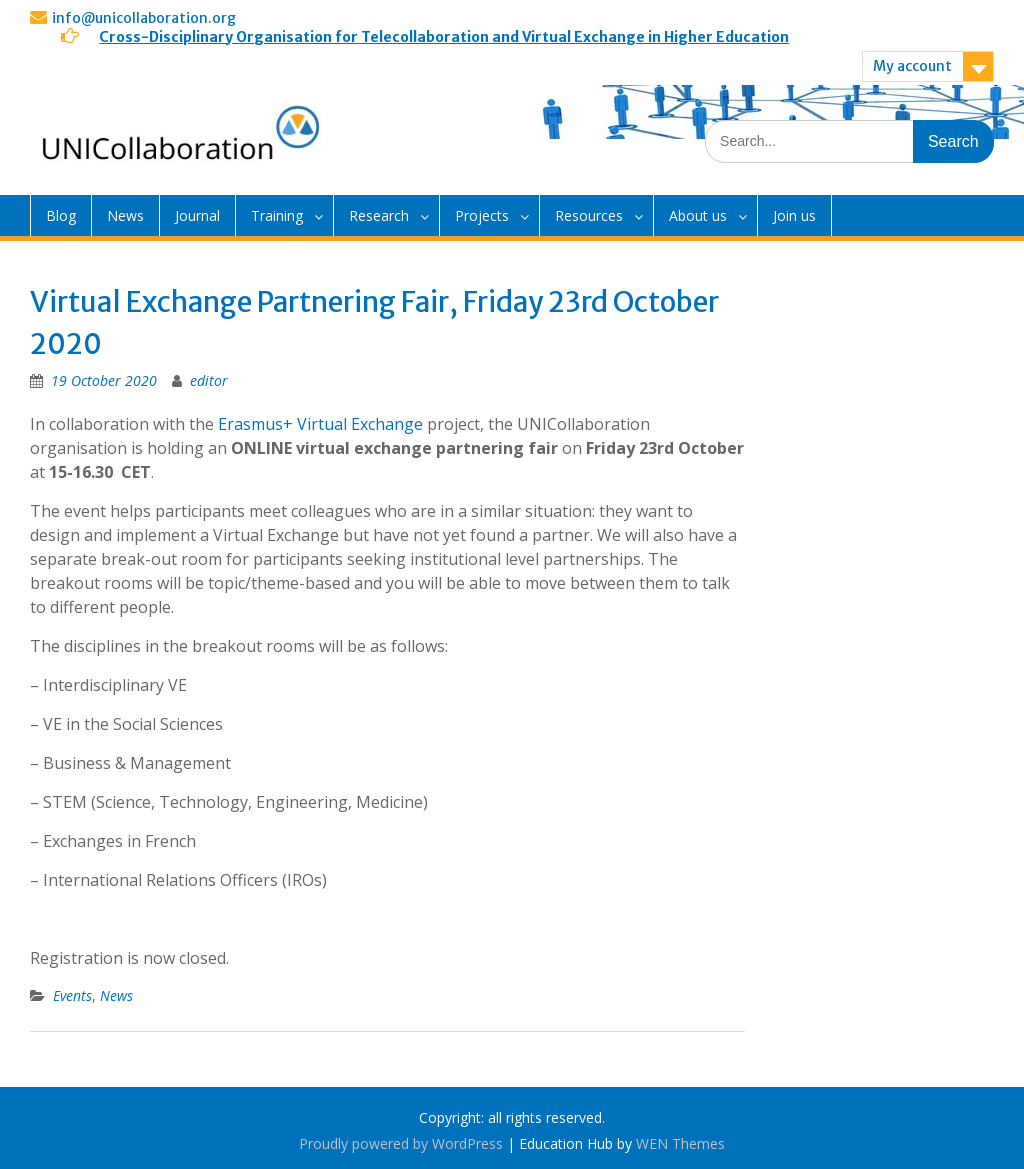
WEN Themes (680, 1143)
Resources (589, 215)
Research (379, 215)
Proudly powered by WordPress (401, 1143)
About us (698, 215)
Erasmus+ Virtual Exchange (320, 424)
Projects (482, 215)
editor (209, 380)
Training (277, 215)
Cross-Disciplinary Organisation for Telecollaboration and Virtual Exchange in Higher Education (444, 37)
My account (912, 66)
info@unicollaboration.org (144, 18)
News (125, 215)
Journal (197, 215)
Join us (794, 215)
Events (72, 995)
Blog (61, 215)
